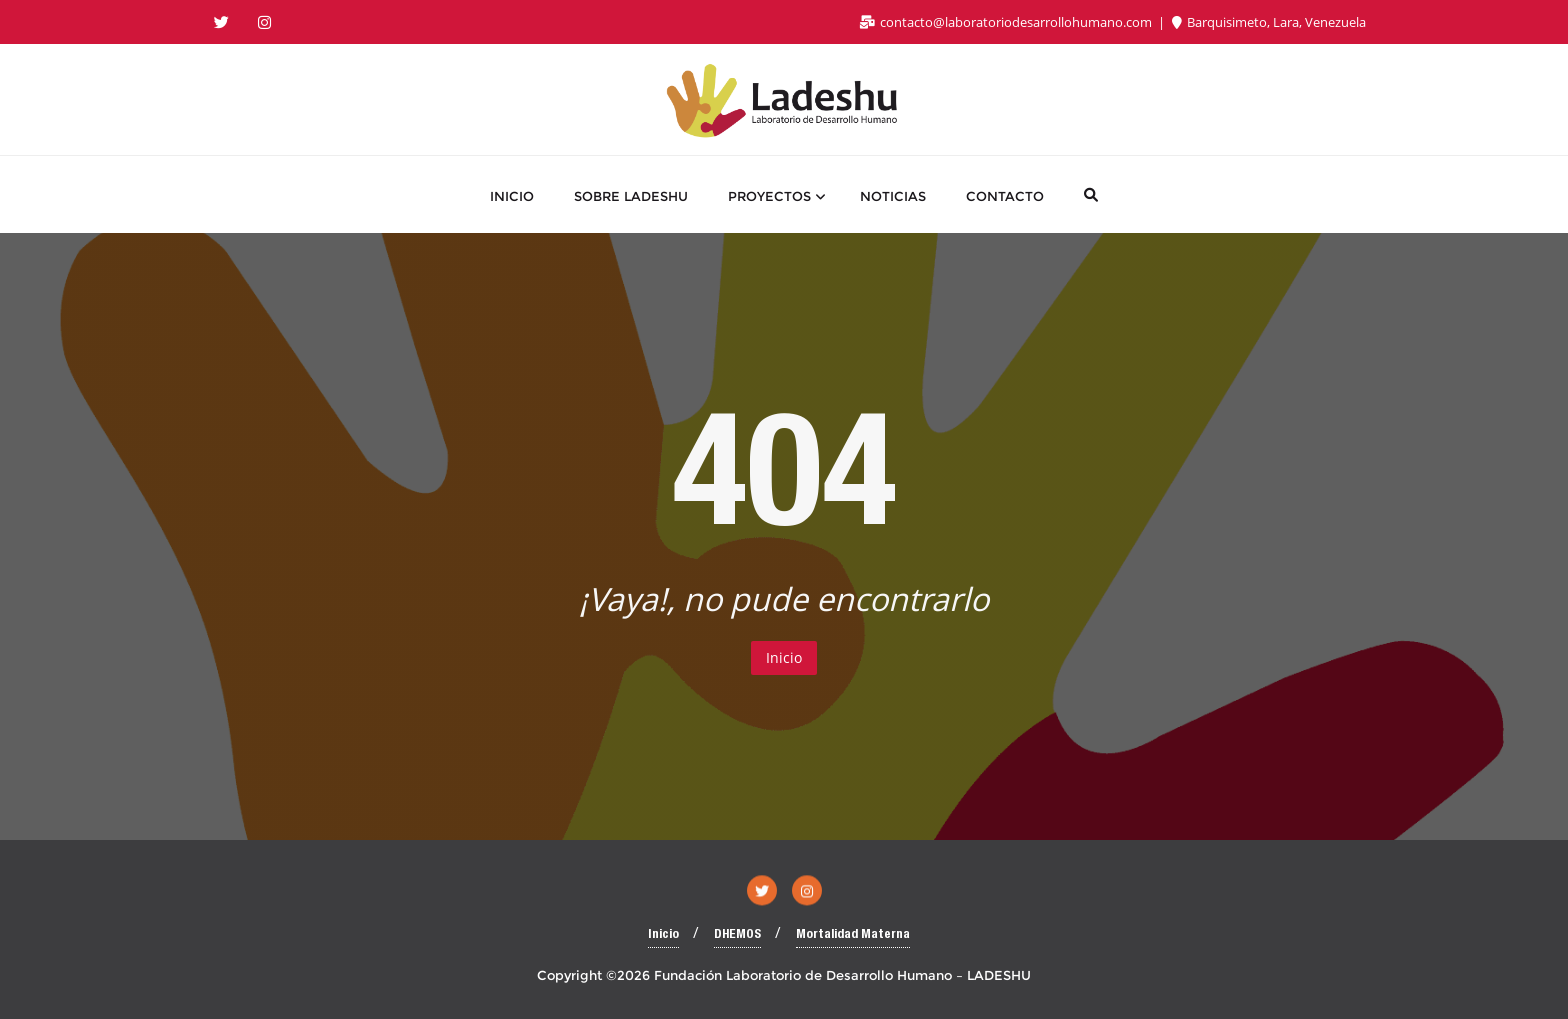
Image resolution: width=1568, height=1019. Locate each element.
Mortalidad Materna (853, 935)
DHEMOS (737, 935)
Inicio (784, 657)
